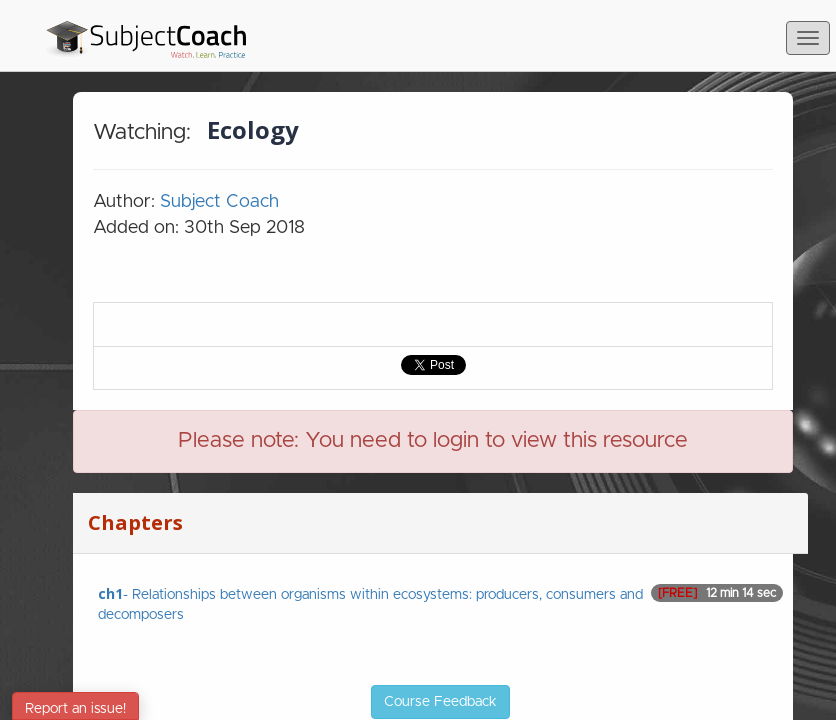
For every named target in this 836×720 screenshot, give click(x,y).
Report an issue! (75, 709)
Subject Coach (219, 202)
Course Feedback (440, 702)
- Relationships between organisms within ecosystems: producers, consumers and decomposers (440, 603)
